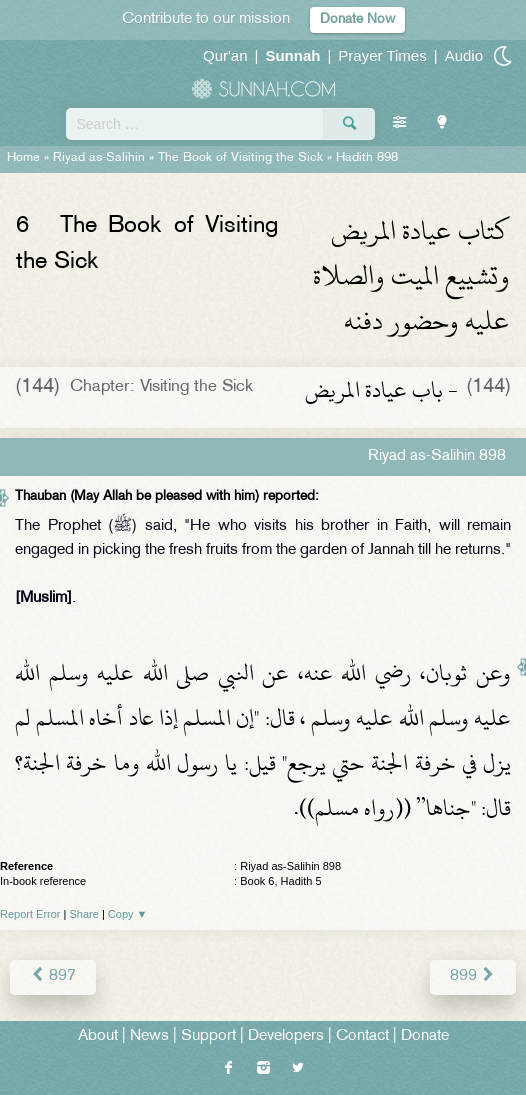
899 (473, 976)
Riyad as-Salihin (99, 158)
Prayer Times (382, 55)
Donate (425, 1036)
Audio (464, 55)
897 (53, 976)
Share (84, 914)
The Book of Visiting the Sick (240, 158)
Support (208, 1036)
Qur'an (225, 55)
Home (23, 158)
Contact (362, 1036)
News (149, 1036)
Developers (286, 1036)
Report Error (30, 914)
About (98, 1036)
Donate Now (357, 19)
